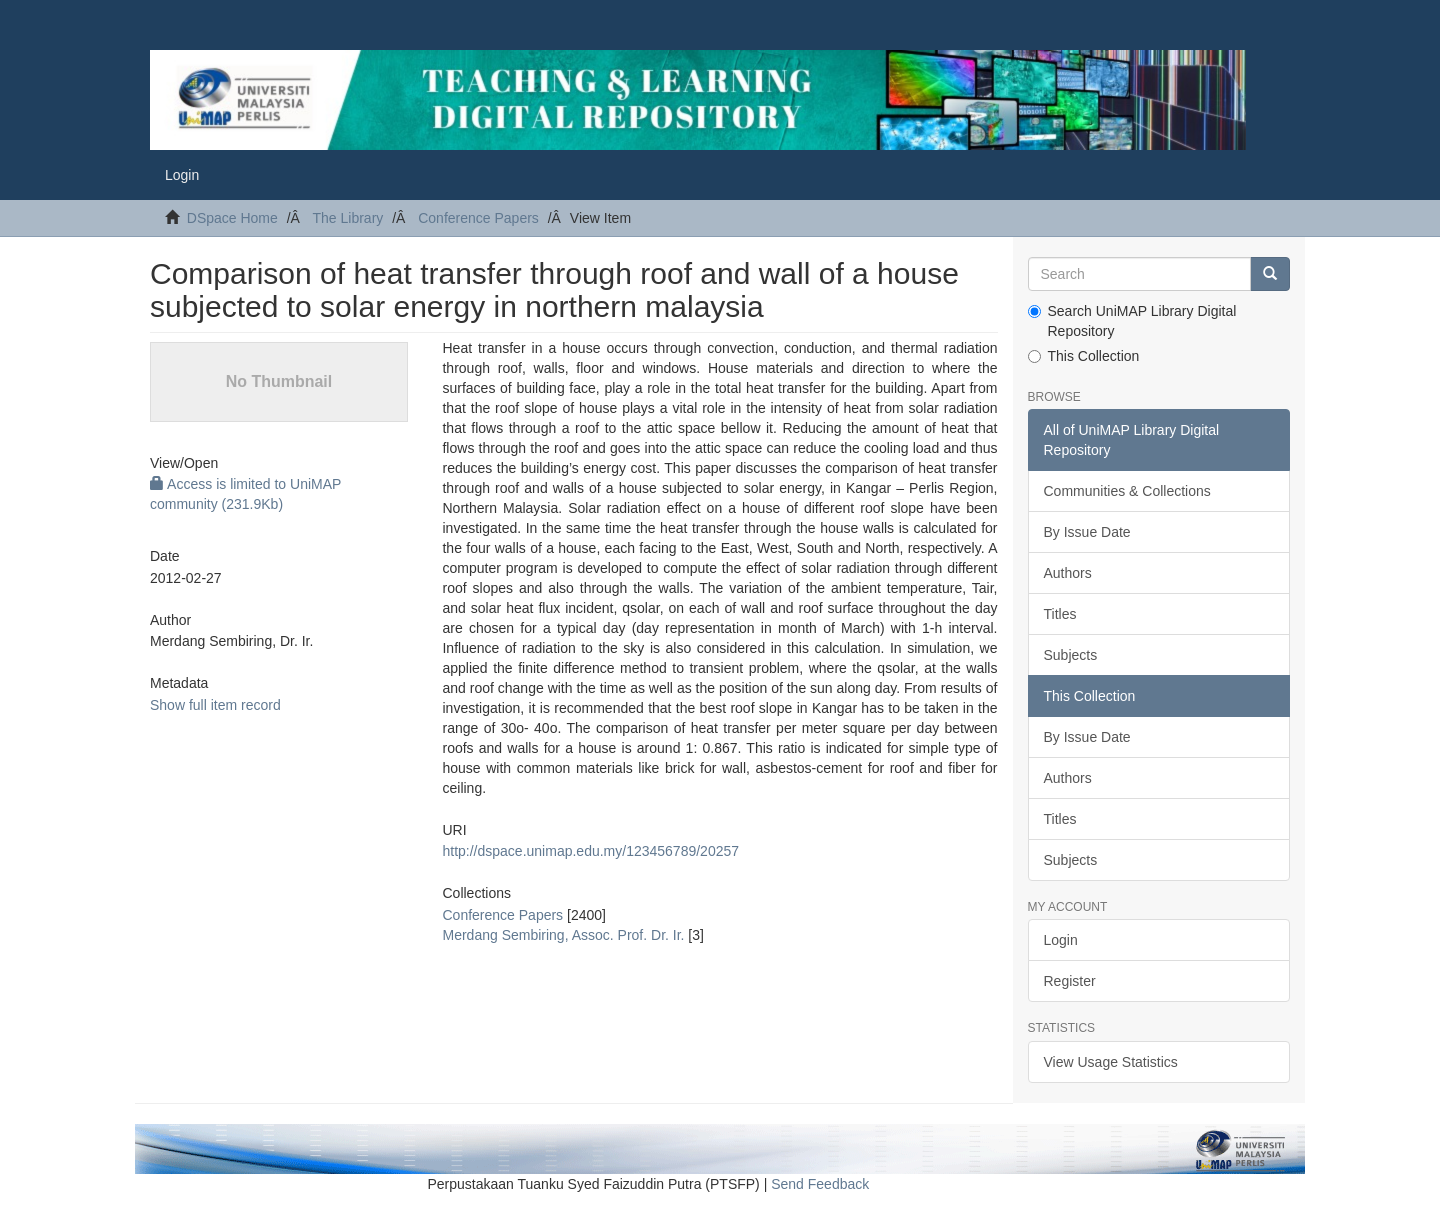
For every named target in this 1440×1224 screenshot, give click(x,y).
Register (1070, 981)
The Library (347, 218)
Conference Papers (478, 218)
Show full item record (215, 705)
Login (1061, 940)
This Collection (1084, 356)
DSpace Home (232, 218)
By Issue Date (1087, 532)
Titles (1060, 614)
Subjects (1071, 655)
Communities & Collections (1127, 491)
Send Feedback (820, 1184)
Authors (1068, 573)
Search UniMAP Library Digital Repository (1132, 321)
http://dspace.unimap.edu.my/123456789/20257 (590, 851)
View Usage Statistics (1111, 1062)
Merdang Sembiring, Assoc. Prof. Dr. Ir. (563, 935)
